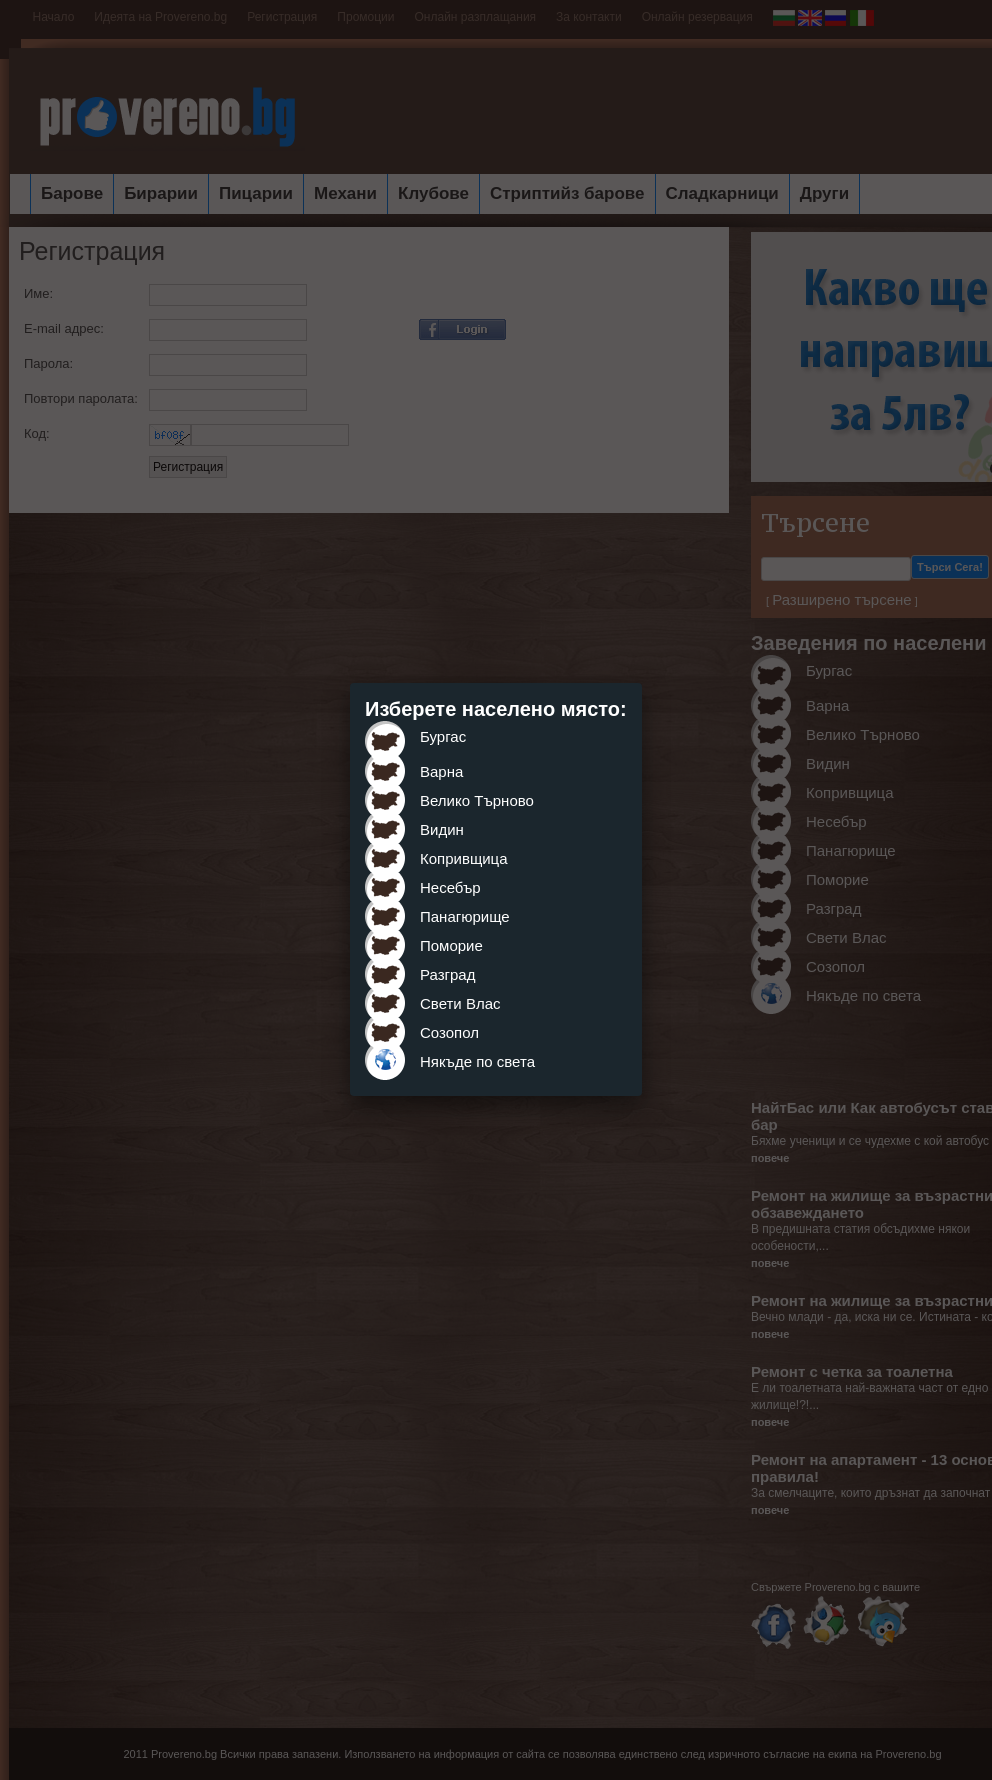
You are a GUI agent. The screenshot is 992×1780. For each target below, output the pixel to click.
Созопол (449, 1032)
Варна (441, 771)
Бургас (443, 736)
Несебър (450, 887)
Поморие (451, 945)
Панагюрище (465, 916)
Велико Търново (477, 800)
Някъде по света (477, 1061)
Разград (447, 974)
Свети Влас (460, 1003)
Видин (442, 829)
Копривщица (464, 858)
